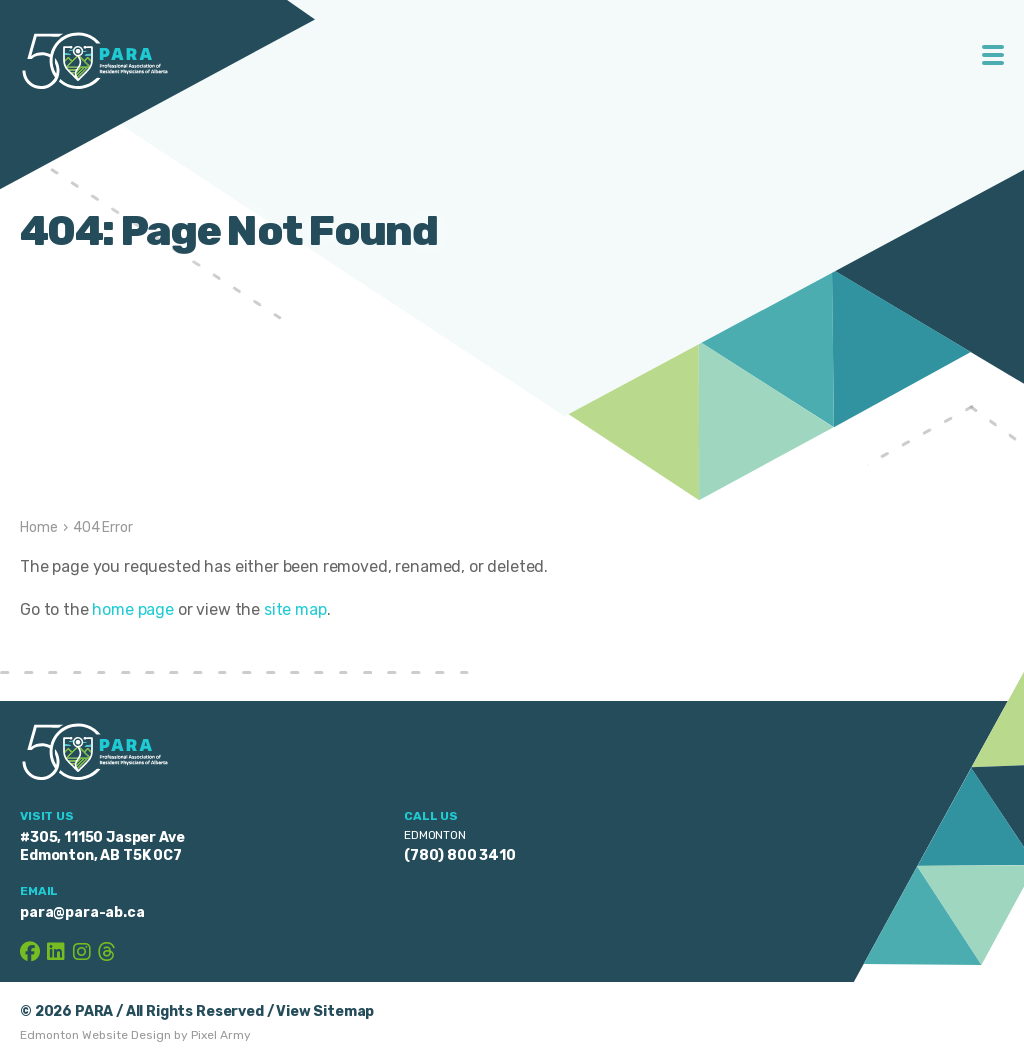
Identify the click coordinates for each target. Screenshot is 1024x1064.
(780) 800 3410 (460, 855)
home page (133, 609)
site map (295, 609)
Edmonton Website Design (95, 1035)
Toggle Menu (993, 55)
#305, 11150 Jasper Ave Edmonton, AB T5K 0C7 (102, 846)
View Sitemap (325, 1011)
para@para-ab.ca (82, 912)
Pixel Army (221, 1035)
